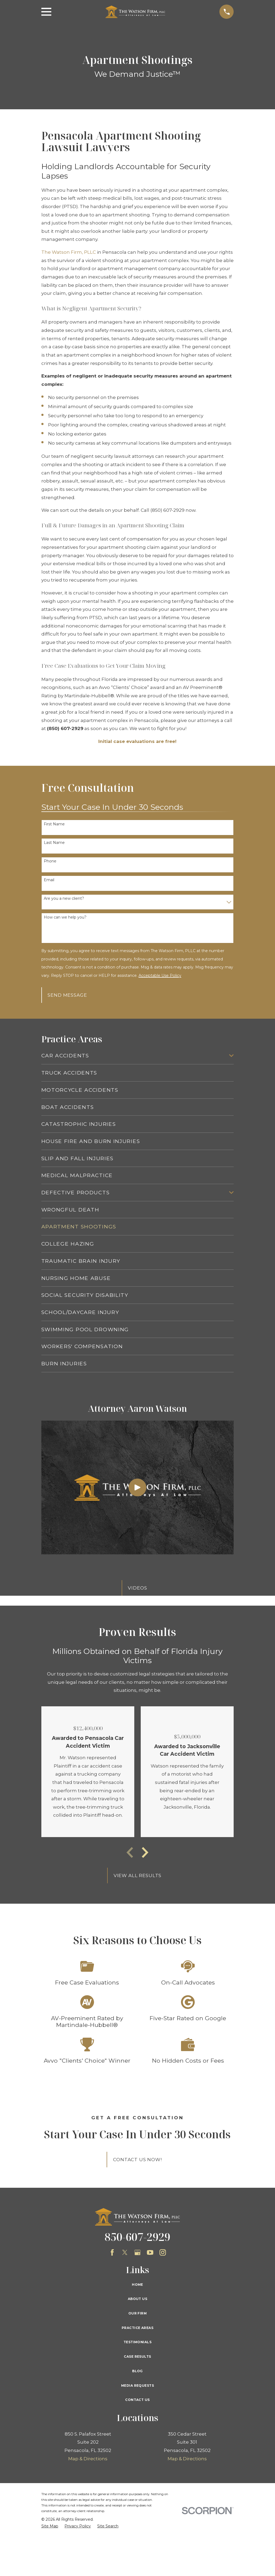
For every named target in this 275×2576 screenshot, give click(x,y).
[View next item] (145, 1852)
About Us (137, 2299)
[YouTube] (150, 2252)
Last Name (54, 842)
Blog (137, 2371)
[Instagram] (163, 2252)
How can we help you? (65, 917)
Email (49, 880)
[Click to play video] (137, 1487)
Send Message (67, 995)
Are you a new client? (64, 898)
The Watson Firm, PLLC (68, 252)
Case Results (137, 2356)
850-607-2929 (137, 2237)
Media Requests (137, 2385)
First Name (54, 824)
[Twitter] (125, 2252)
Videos (137, 1588)
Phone (50, 861)
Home (137, 2285)
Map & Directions (87, 2458)
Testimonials (137, 2342)
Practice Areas (137, 2328)
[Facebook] (112, 2252)
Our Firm (137, 2313)
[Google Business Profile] (137, 2252)
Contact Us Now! (137, 2159)
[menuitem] (134, 1055)
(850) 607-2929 (167, 510)
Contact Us (137, 2400)
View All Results (138, 1875)
